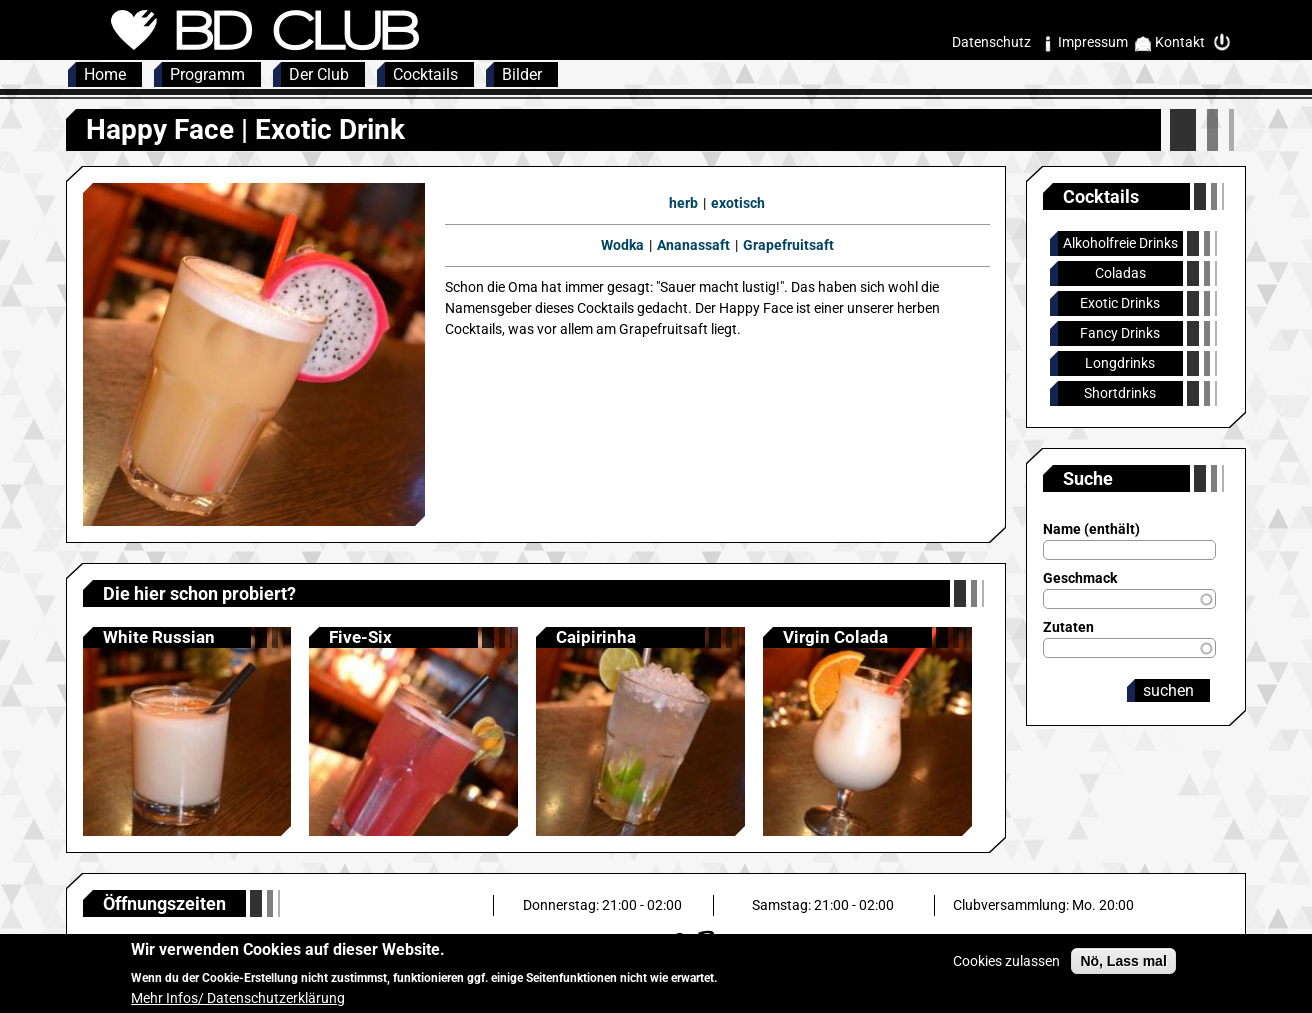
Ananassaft (693, 245)
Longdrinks (1120, 363)
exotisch (738, 203)
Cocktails (425, 74)
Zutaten (1068, 627)
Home (105, 74)
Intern (1227, 42)
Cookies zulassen (1006, 969)
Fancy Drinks (1120, 333)
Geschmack (1080, 578)
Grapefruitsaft (788, 245)
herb (683, 203)
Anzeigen (187, 731)
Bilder (522, 74)
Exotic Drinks (1120, 303)
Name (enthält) (1091, 529)
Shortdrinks (1120, 393)
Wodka (622, 245)
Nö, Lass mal (1123, 969)
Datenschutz (991, 42)
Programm (207, 74)
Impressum (1093, 42)
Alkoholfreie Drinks (1120, 243)
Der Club (319, 74)
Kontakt (1180, 42)
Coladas (1120, 273)
